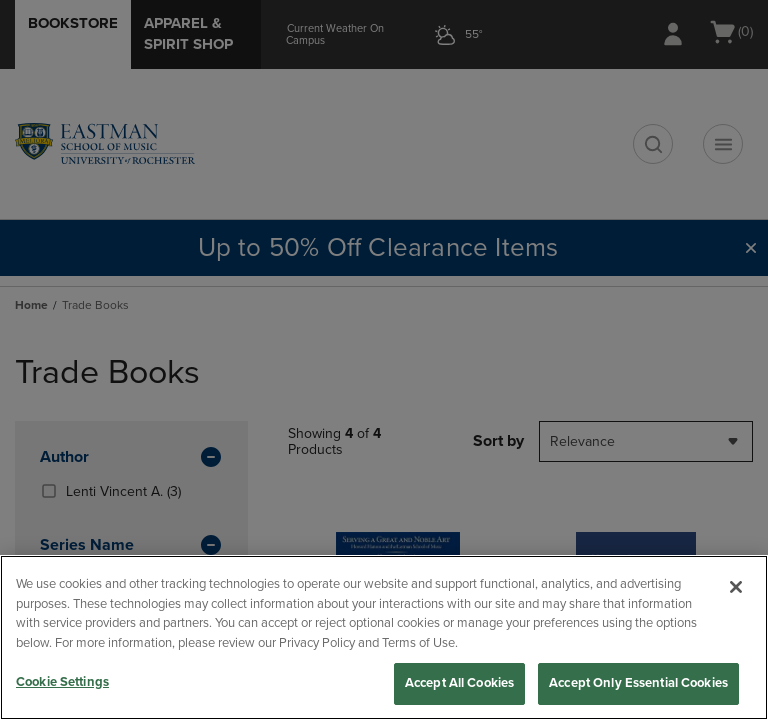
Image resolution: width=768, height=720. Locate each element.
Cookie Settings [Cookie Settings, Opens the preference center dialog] (62, 682)
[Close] (736, 587)
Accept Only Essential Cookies (638, 683)
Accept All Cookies (459, 683)
